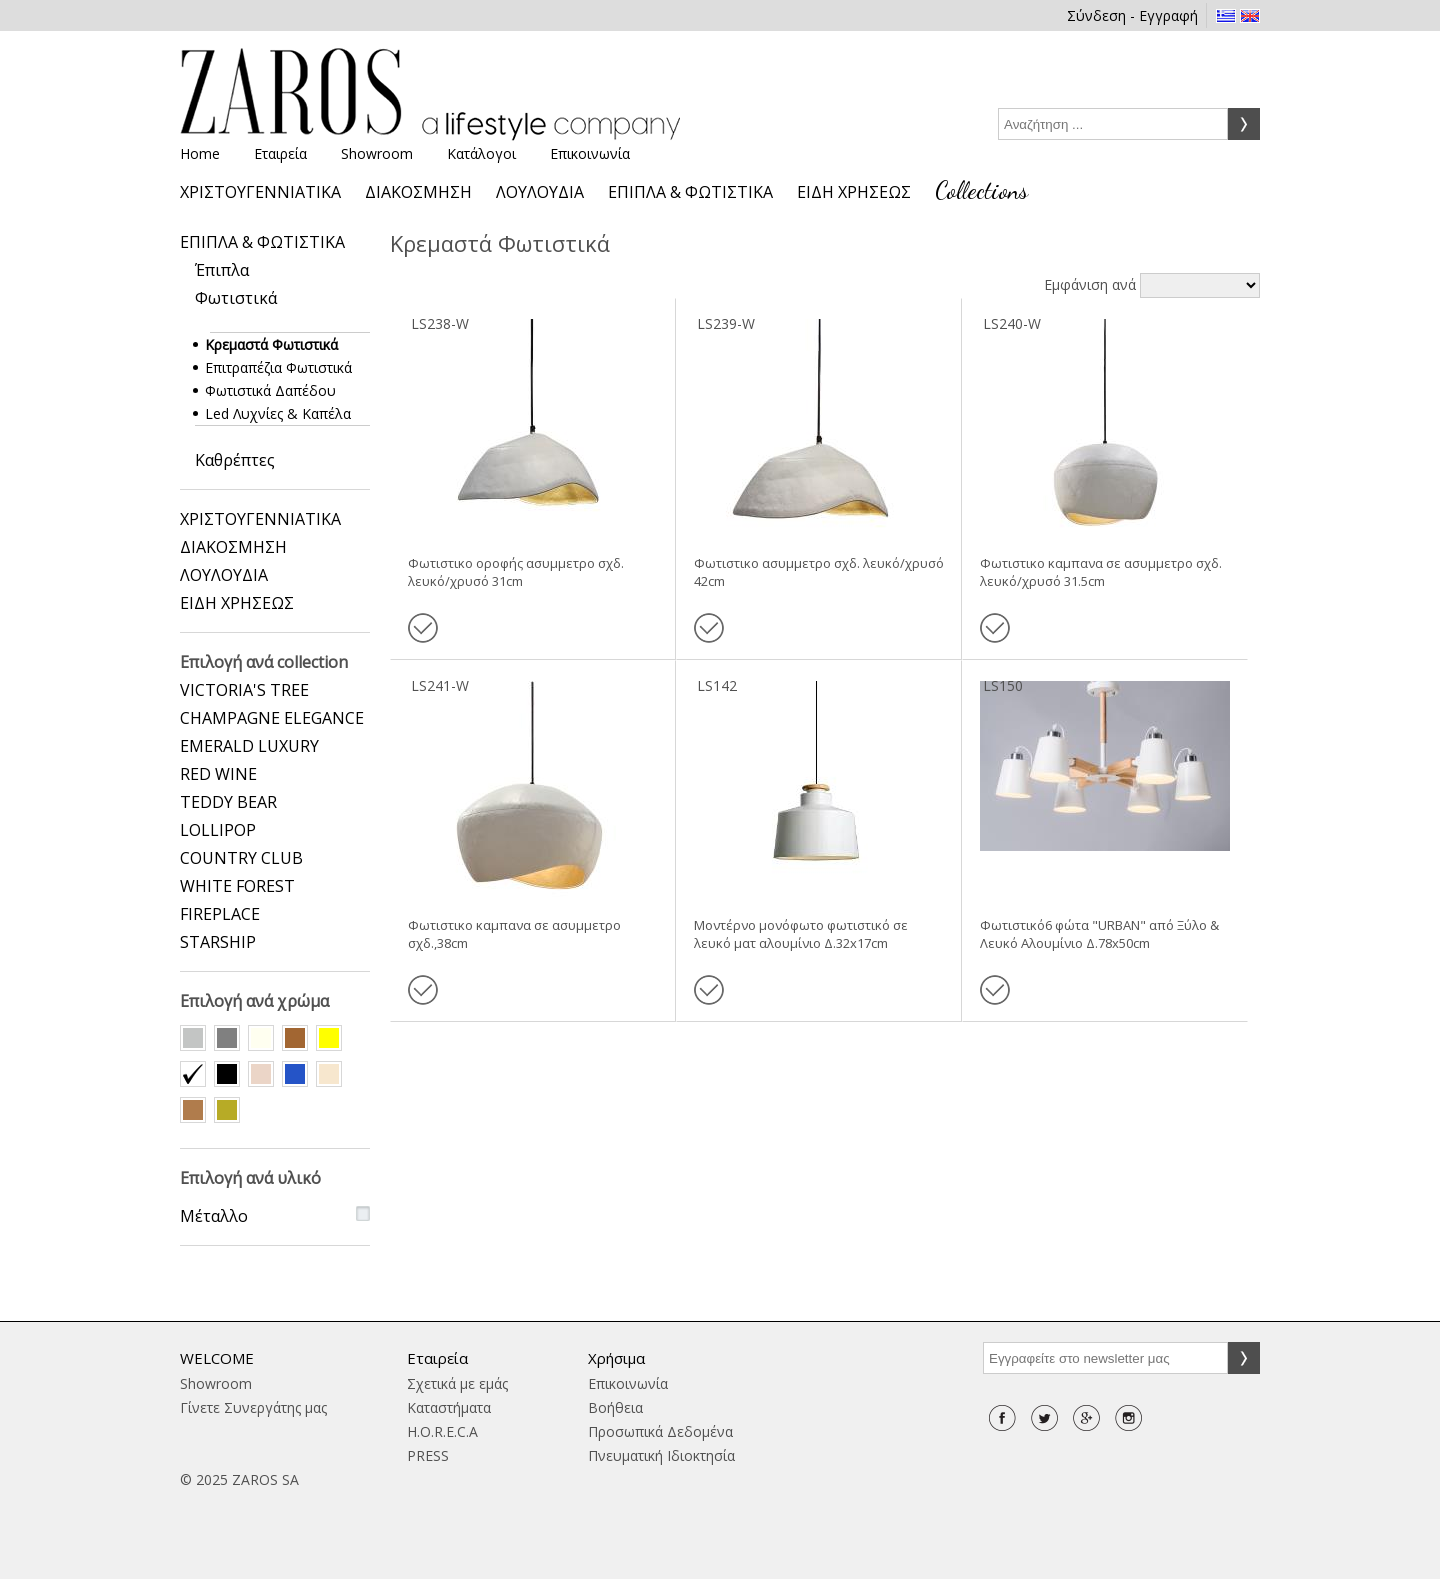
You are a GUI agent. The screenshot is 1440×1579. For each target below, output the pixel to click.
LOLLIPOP (218, 830)
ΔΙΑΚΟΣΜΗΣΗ (418, 192)
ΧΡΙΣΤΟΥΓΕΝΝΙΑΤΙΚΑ (260, 192)
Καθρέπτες (235, 460)
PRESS (428, 1455)
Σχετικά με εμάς (457, 1383)
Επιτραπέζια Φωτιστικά (281, 367)
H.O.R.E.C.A (442, 1431)
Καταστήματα (449, 1407)
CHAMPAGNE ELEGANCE (272, 718)
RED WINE (218, 774)
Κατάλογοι (481, 153)
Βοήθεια (615, 1407)
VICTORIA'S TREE (244, 690)
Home (200, 153)
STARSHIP (218, 942)
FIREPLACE (220, 914)
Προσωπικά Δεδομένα (660, 1431)
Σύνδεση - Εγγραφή (1132, 15)
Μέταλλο (214, 1216)
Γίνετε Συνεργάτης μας (253, 1407)
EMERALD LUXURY (249, 746)
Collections (981, 190)
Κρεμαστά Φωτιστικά (274, 344)
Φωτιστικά (236, 298)
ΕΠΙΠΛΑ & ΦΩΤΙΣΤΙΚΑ (690, 192)
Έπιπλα (222, 270)
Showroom (377, 153)
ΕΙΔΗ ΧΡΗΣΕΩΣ (854, 192)
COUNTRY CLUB (241, 858)
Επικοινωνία (590, 153)
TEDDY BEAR (228, 802)
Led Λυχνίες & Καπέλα (280, 413)
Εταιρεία (280, 153)
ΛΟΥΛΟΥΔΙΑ (540, 192)
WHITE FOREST (237, 886)
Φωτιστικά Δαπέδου (273, 390)
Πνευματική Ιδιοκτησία (661, 1455)
